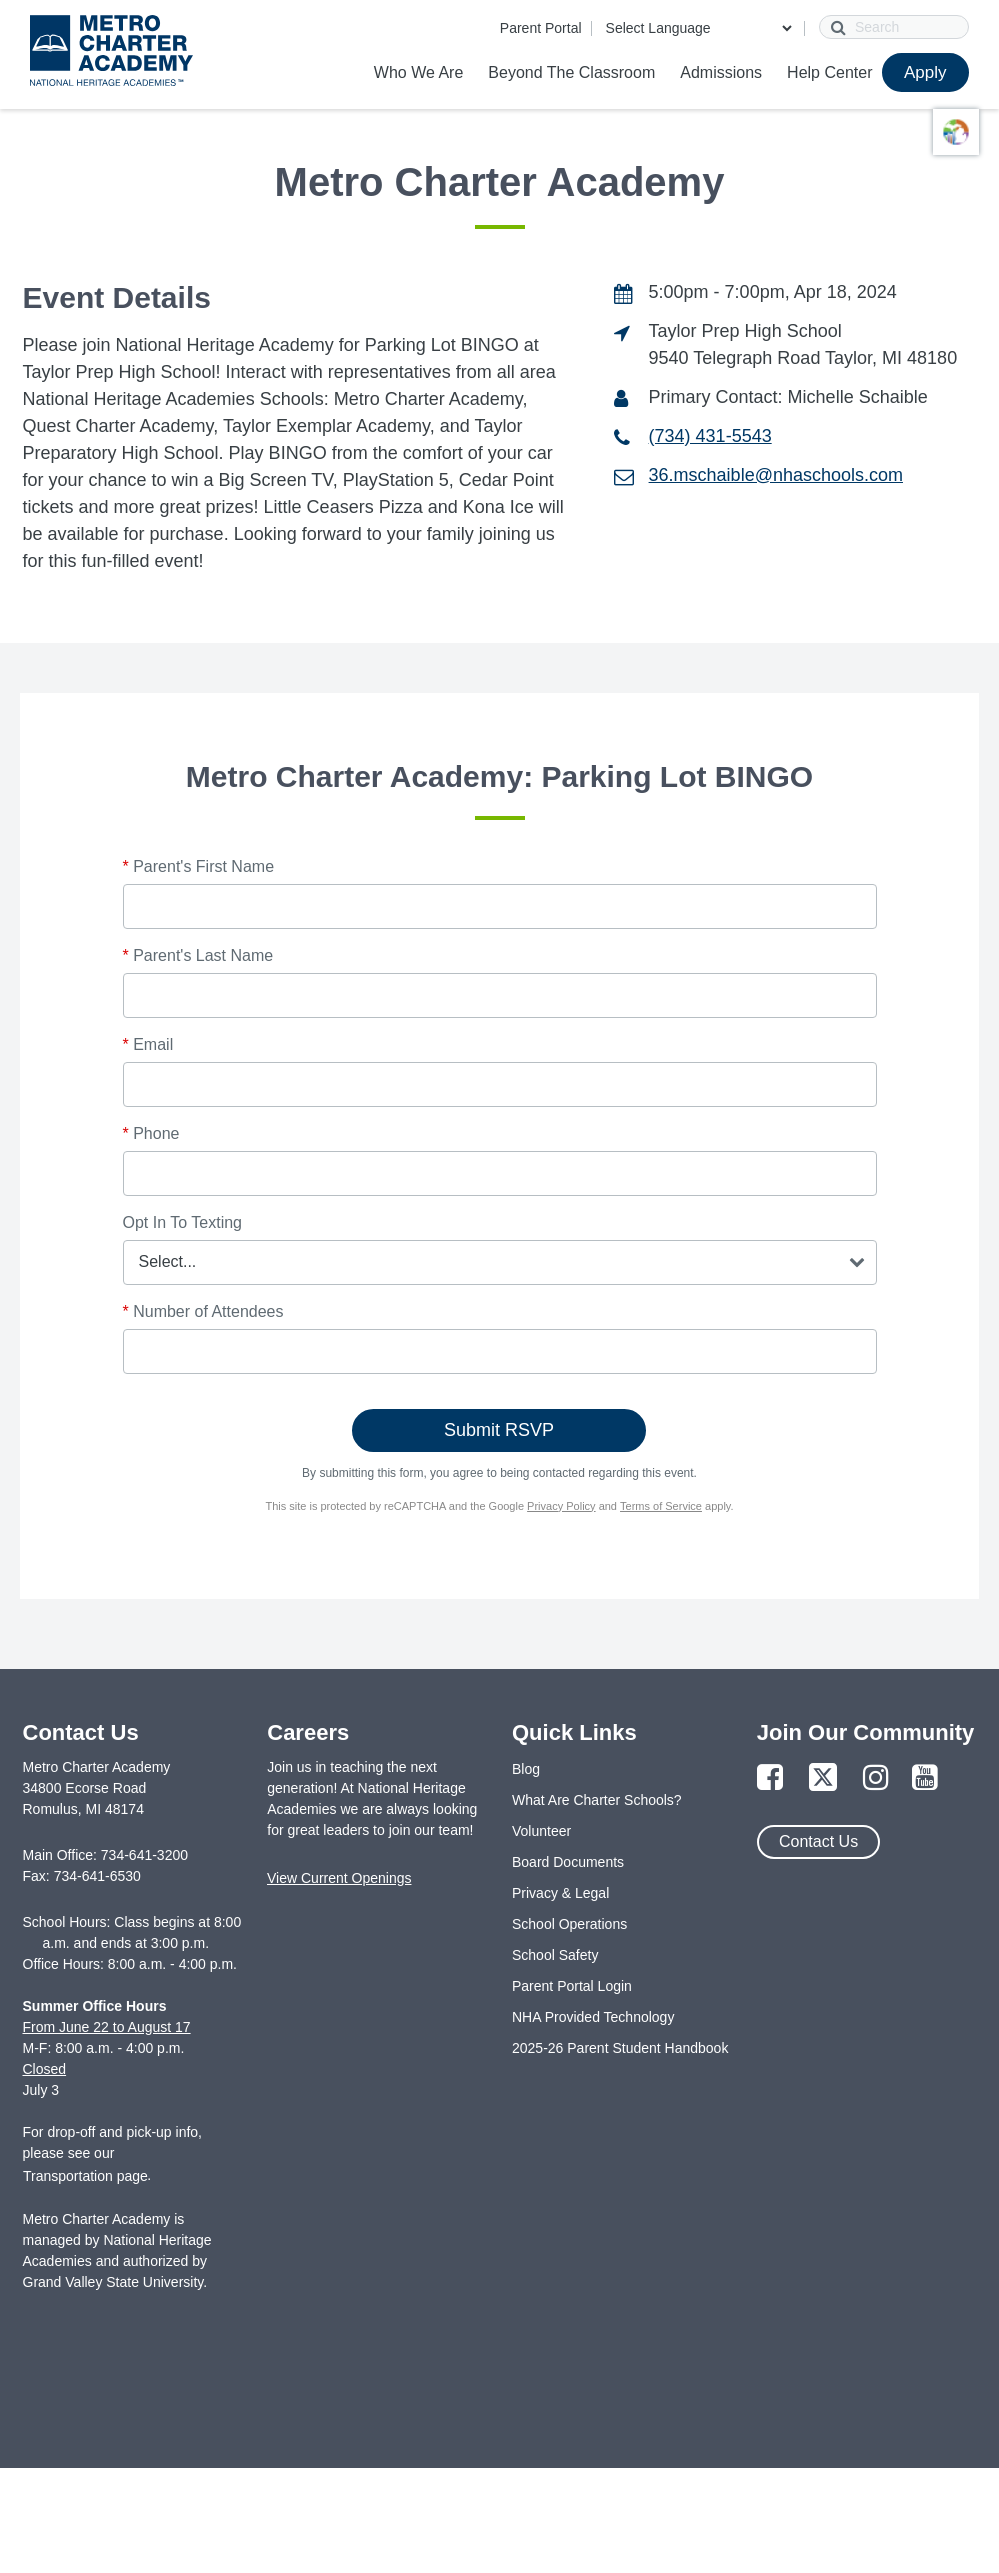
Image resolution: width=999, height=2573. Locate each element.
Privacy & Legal (560, 1893)
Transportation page (85, 2176)
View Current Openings (339, 1878)
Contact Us (818, 1841)
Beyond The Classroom (571, 72)
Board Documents (568, 1862)
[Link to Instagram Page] (876, 1778)
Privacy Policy (561, 1506)
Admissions (721, 72)
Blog (526, 1769)
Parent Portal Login (572, 1986)
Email (148, 1044)
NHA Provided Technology (593, 2017)
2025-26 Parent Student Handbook (620, 2048)
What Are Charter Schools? (597, 1800)
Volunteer (541, 1831)
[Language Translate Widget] (698, 28)
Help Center (829, 72)
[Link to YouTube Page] (925, 1778)
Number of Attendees (203, 1311)
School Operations (569, 1924)
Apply (925, 72)
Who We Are (419, 72)
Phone (151, 1133)
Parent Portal (541, 28)
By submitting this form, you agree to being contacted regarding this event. (499, 1473)
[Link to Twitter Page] (823, 1778)
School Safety (555, 1955)
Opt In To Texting (182, 1222)
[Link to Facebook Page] (770, 1778)
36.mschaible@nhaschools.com (776, 475)
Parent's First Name (199, 866)
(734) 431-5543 (710, 436)
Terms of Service (661, 1506)
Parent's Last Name (198, 955)
